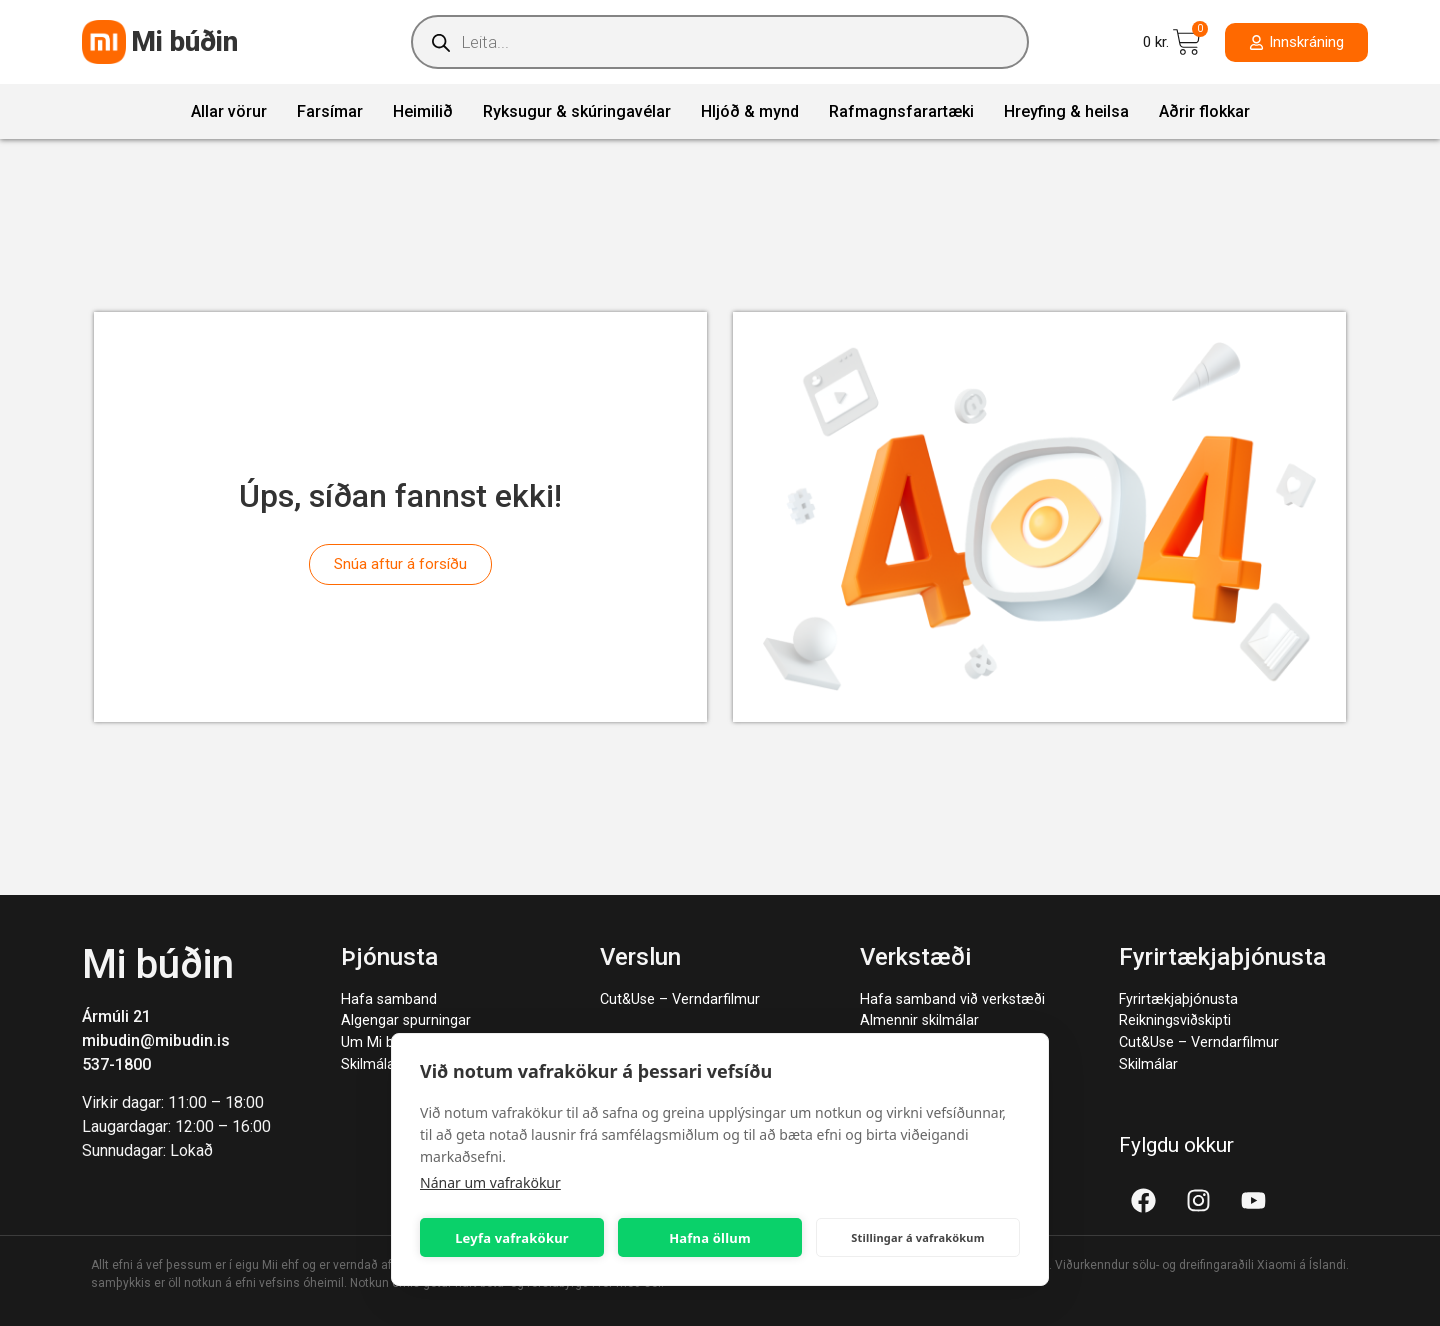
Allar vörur (229, 111)
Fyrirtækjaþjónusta (1178, 999)
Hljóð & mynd (750, 111)
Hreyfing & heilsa (1066, 111)
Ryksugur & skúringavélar (577, 111)
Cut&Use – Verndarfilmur (680, 999)
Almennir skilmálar (919, 1020)
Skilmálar (370, 1064)
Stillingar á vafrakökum (917, 1237)
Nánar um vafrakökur (490, 1182)
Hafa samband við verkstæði (952, 999)
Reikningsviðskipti (1175, 1020)
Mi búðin (184, 41)
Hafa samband (389, 999)
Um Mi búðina (385, 1042)
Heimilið (423, 111)
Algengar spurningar (406, 1020)
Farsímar (330, 111)
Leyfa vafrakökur (512, 1238)
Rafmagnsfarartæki (901, 111)
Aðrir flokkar (1204, 111)
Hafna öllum (710, 1238)
